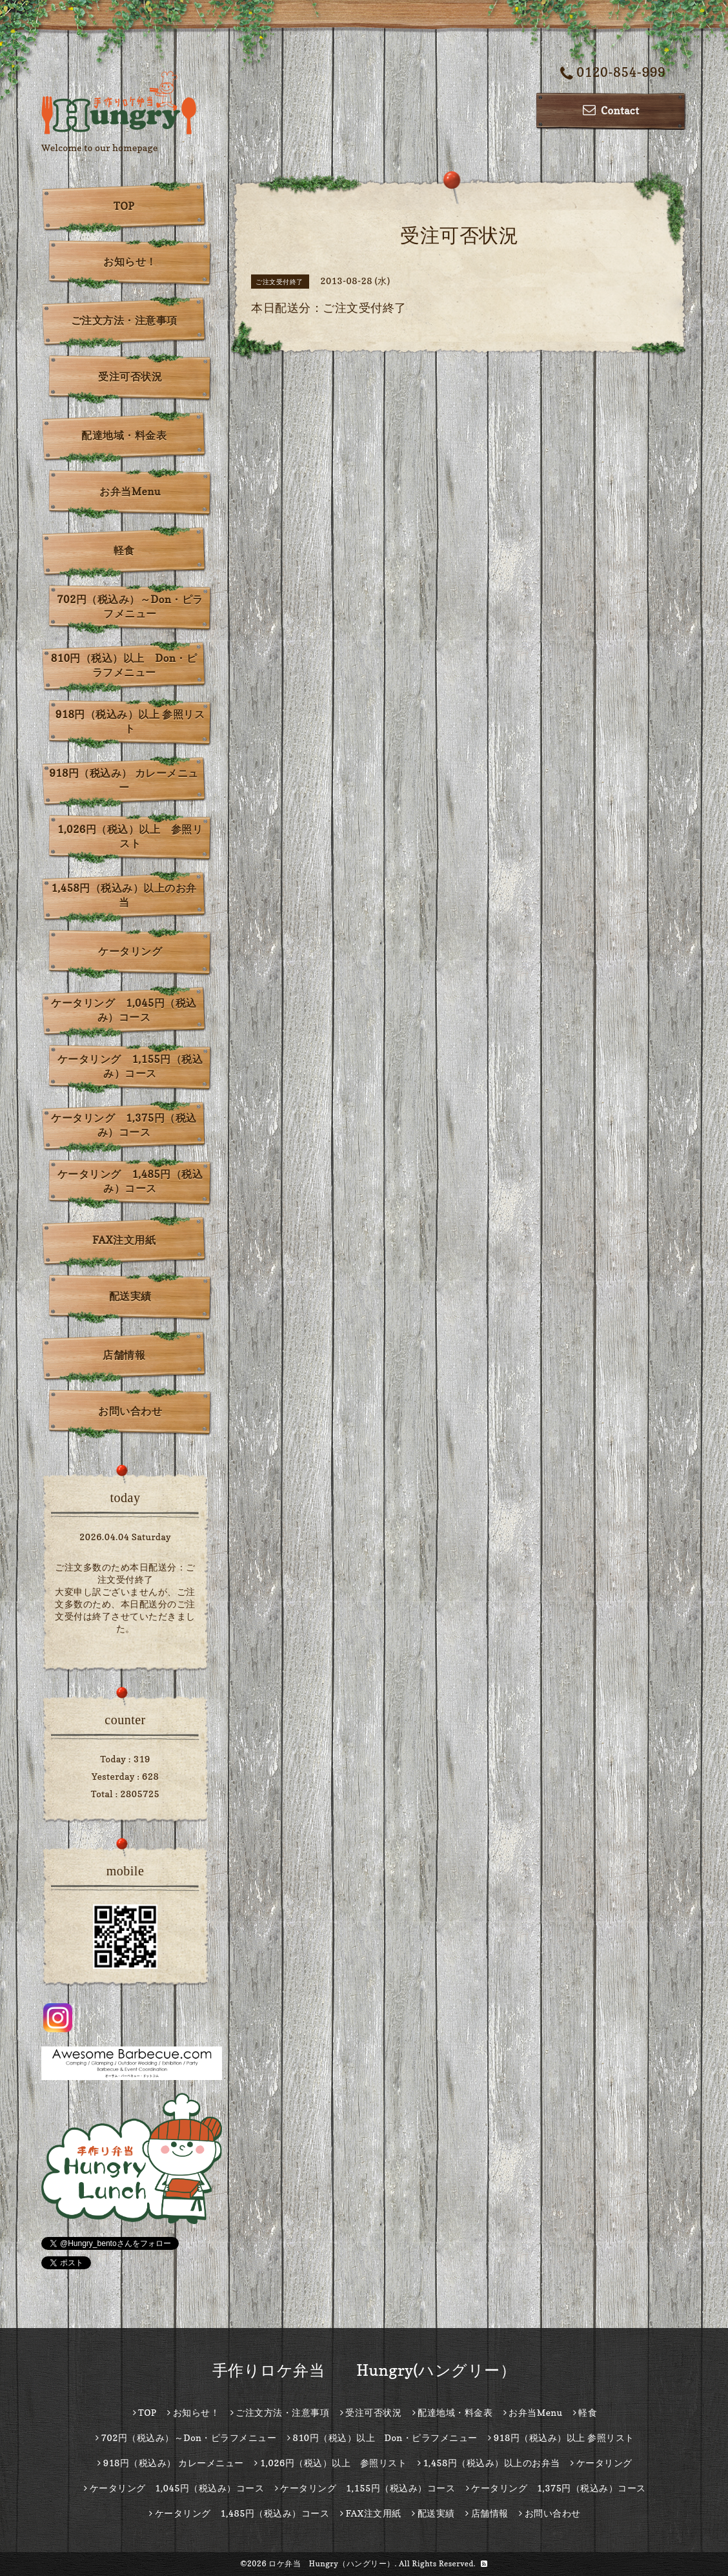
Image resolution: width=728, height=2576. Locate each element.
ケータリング (130, 951)
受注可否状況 (130, 376)
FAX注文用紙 (124, 1239)
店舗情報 (124, 1354)
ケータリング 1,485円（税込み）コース (130, 1181)
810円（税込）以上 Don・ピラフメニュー (124, 665)
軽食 (124, 550)
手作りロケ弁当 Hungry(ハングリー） (364, 2370)
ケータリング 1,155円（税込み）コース (130, 1066)
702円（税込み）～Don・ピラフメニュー (130, 606)
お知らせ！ (130, 261)
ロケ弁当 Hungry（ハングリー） (331, 2563)
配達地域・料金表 (124, 435)
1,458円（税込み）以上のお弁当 (123, 895)
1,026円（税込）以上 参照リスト (130, 836)
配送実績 (130, 1296)
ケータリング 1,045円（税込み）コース (123, 1010)
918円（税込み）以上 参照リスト (130, 721)
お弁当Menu (130, 491)
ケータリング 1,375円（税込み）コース (123, 1125)
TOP (124, 206)
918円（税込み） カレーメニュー (124, 780)
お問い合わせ (130, 1411)
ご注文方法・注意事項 (124, 320)
